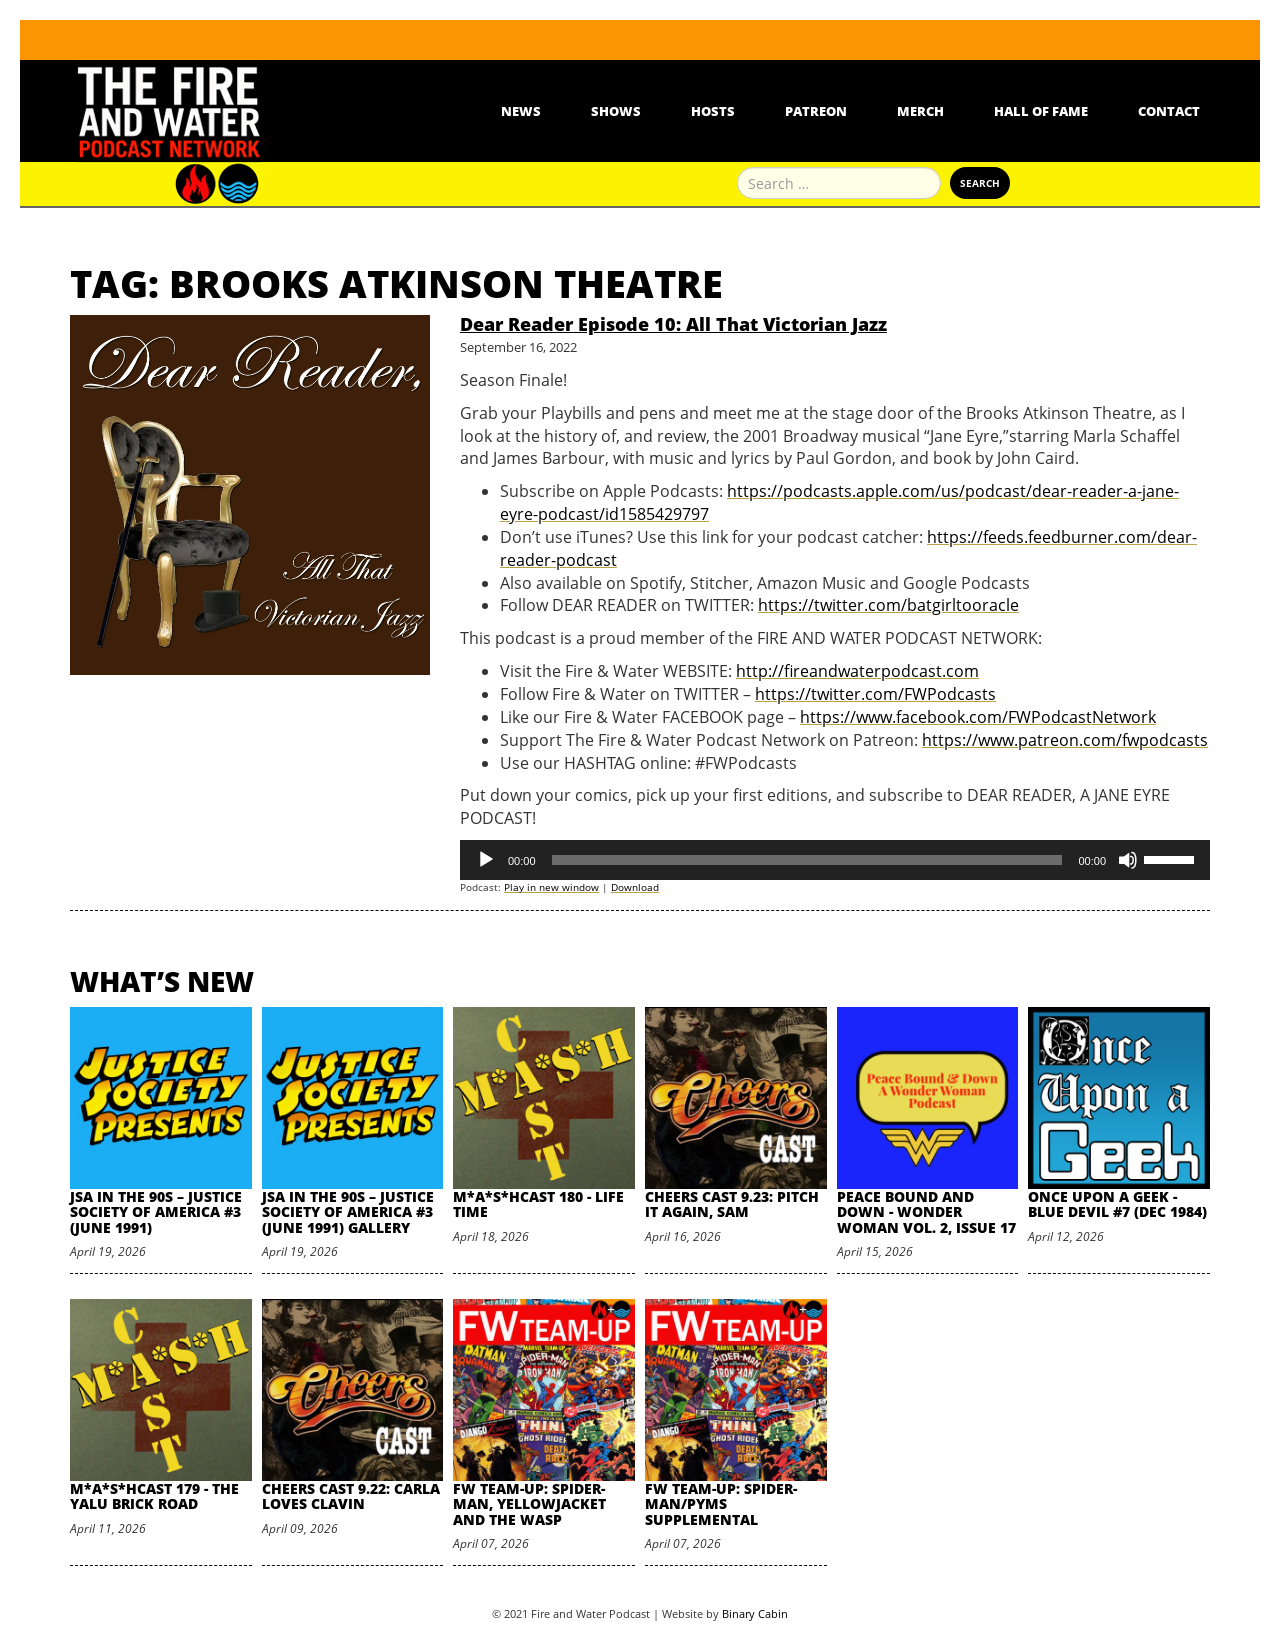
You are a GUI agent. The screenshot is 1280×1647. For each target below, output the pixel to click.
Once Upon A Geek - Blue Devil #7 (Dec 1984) (1117, 1204)
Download (635, 887)
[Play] (486, 860)
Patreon (816, 111)
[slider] (807, 860)
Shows (616, 111)
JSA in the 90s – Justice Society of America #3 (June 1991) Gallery (348, 1212)
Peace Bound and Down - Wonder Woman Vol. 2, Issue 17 (926, 1212)
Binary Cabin (755, 1613)
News (521, 111)
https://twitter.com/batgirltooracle (888, 605)
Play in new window (551, 887)
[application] (835, 860)
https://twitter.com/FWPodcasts (875, 694)
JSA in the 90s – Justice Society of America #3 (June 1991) (156, 1212)
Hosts (713, 111)
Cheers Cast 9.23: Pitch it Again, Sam (732, 1204)
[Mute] (1128, 860)
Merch (920, 111)
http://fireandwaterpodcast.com (857, 671)
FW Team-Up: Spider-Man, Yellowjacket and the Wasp (529, 1504)
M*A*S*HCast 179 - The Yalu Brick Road (154, 1496)
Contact (1169, 111)
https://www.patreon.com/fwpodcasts (1065, 740)
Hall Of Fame (1041, 111)
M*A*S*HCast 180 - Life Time (538, 1204)
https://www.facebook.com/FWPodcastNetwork (978, 717)
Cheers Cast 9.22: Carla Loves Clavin (351, 1496)
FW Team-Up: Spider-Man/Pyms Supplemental (721, 1504)
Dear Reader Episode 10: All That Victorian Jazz (673, 324)
